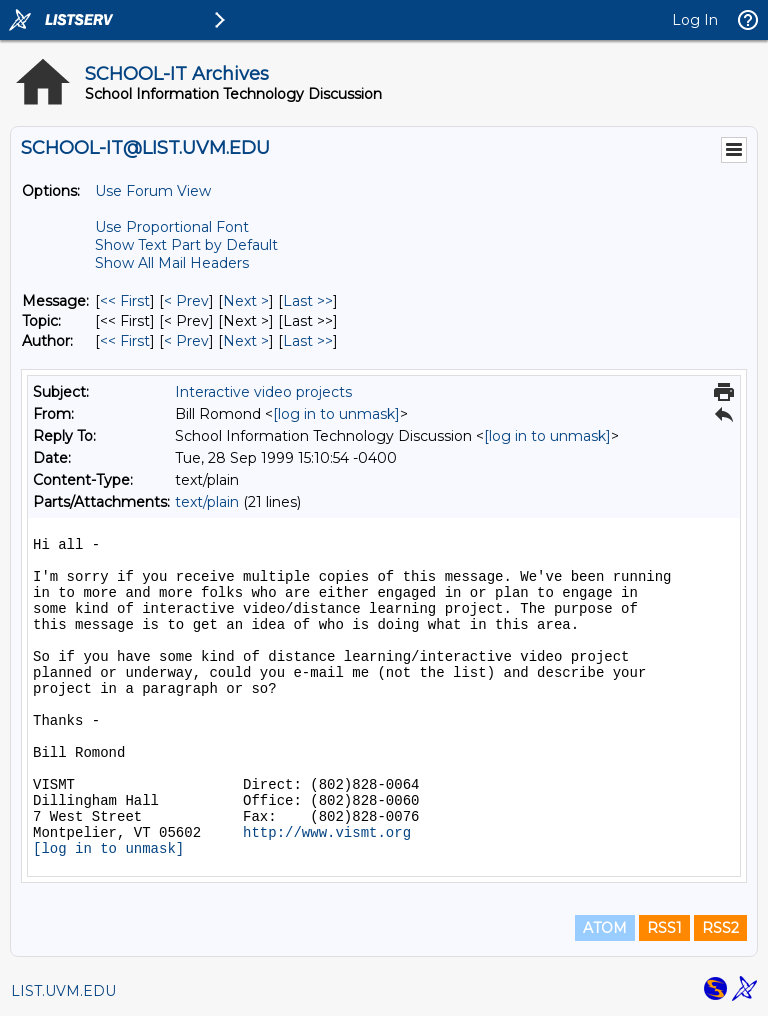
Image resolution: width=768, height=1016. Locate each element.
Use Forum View (153, 191)
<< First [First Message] (125, 301)
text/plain (207, 502)
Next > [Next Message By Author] (246, 341)
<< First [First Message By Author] (125, 341)
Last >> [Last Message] (308, 301)
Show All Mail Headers (172, 263)
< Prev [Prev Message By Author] (186, 341)
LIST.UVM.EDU (63, 991)
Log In (695, 20)
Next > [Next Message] (246, 301)
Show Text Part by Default (186, 245)
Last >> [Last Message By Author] (308, 341)
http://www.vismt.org (327, 833)
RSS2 (720, 928)
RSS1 (664, 928)
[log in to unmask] (336, 414)
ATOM (605, 928)
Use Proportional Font (172, 227)
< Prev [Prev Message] (186, 301)
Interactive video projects (263, 392)
